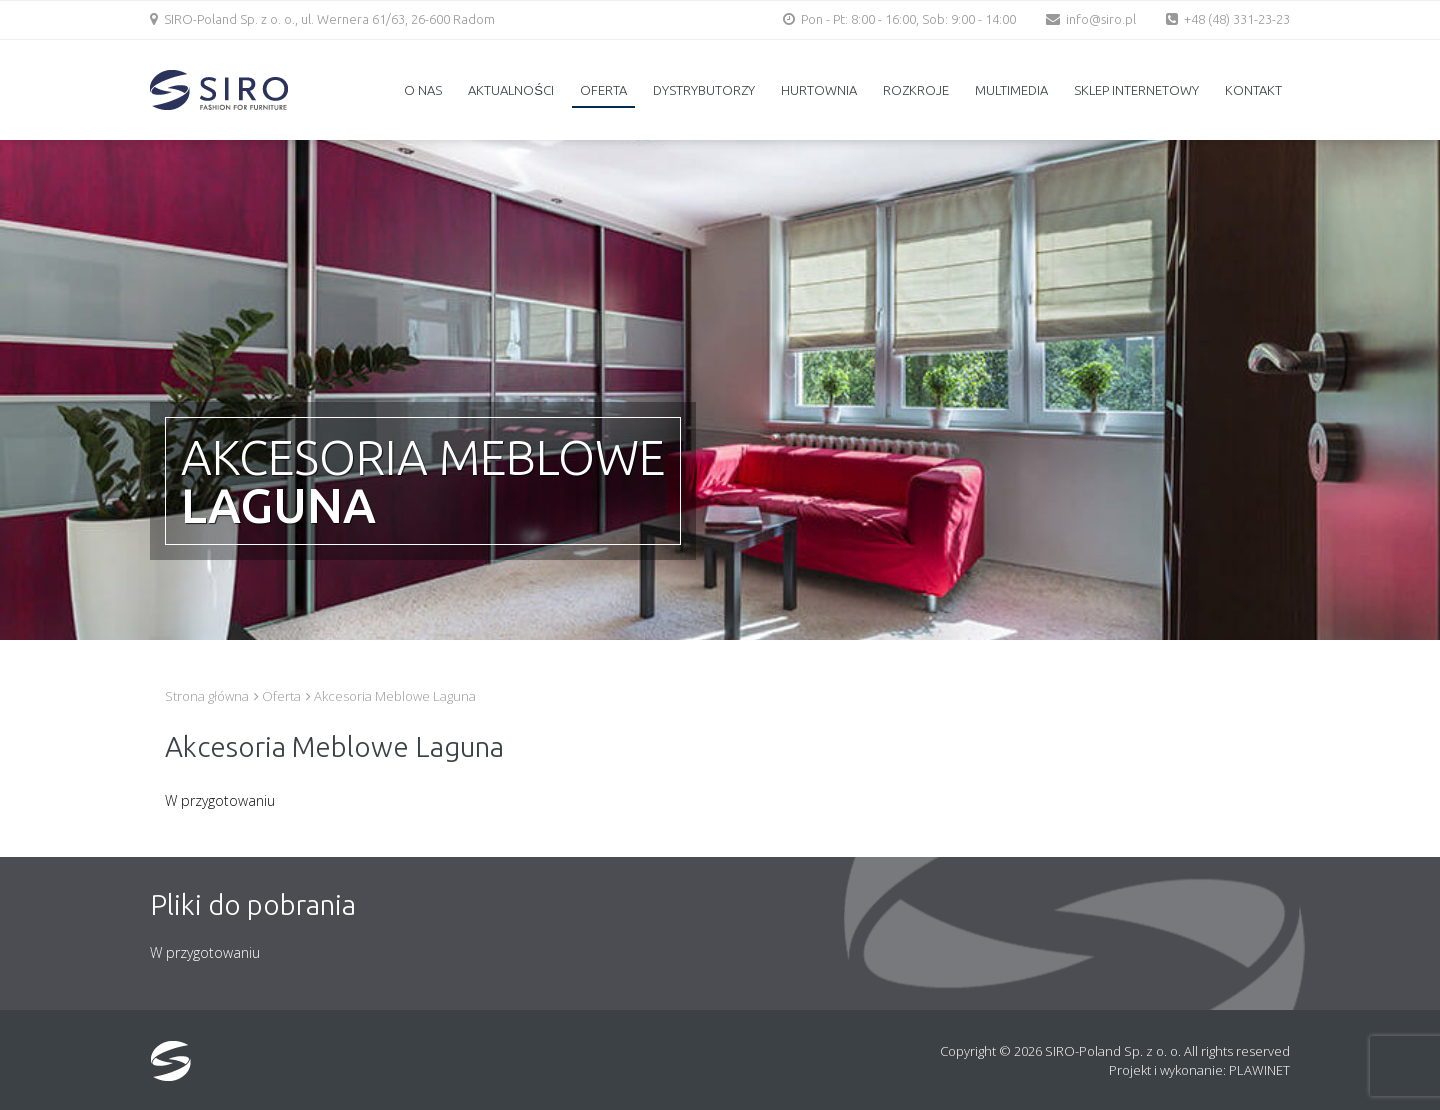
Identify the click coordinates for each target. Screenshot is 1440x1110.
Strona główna (207, 696)
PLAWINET (1259, 1070)
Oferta (603, 90)
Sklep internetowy (1136, 90)
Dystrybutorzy (704, 90)
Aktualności (511, 90)
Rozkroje (916, 90)
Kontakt (1253, 90)
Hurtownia (819, 90)
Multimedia (1011, 90)
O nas (423, 90)
